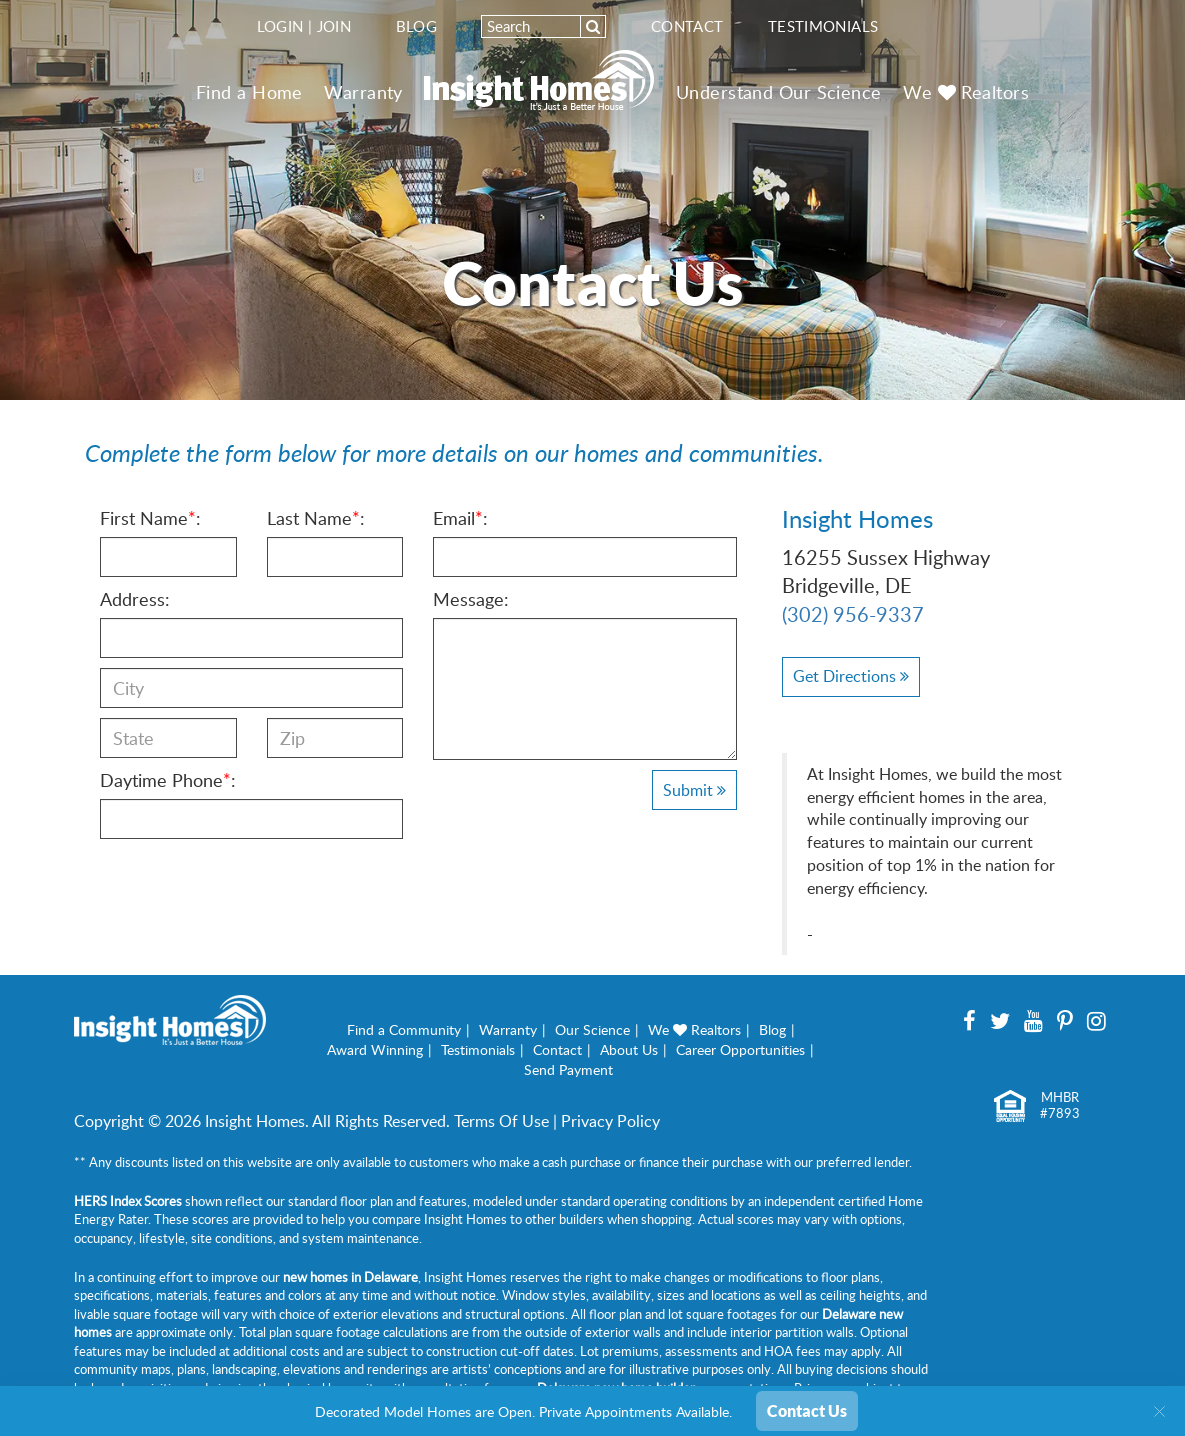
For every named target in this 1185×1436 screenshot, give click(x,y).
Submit (694, 790)
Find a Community (404, 1029)
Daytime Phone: (168, 780)
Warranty (363, 92)
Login (280, 26)
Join (334, 26)
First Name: (150, 518)
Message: (471, 599)
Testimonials (823, 26)
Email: (460, 518)
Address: (135, 599)
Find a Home (249, 92)
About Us (629, 1049)
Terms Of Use (501, 1121)
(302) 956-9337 (853, 614)
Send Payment (568, 1069)
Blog (417, 26)
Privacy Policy (610, 1121)
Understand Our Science (779, 92)
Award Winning (375, 1049)
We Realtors (966, 92)
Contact (687, 26)
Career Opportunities (740, 1049)
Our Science (592, 1029)
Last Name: (316, 518)
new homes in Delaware (350, 1277)
